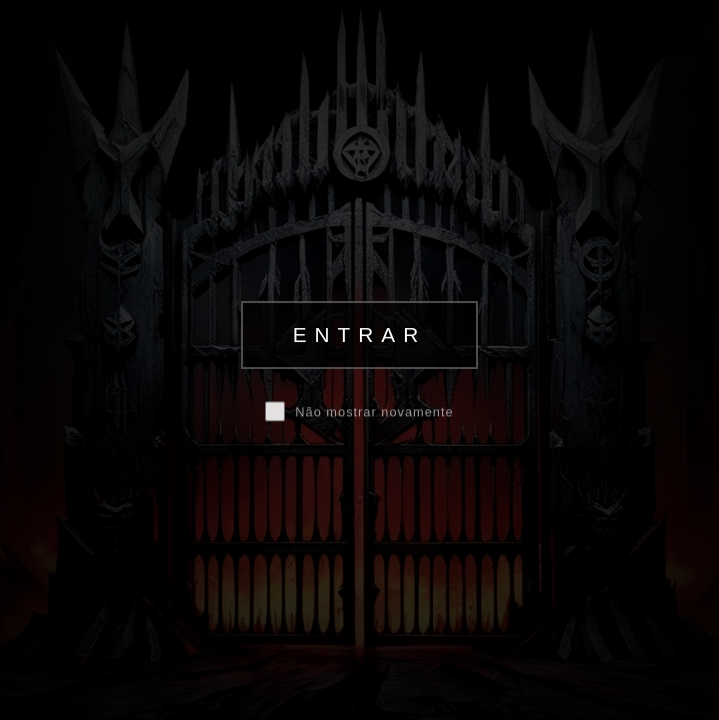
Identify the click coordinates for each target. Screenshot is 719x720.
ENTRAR (360, 334)
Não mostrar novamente (374, 412)
